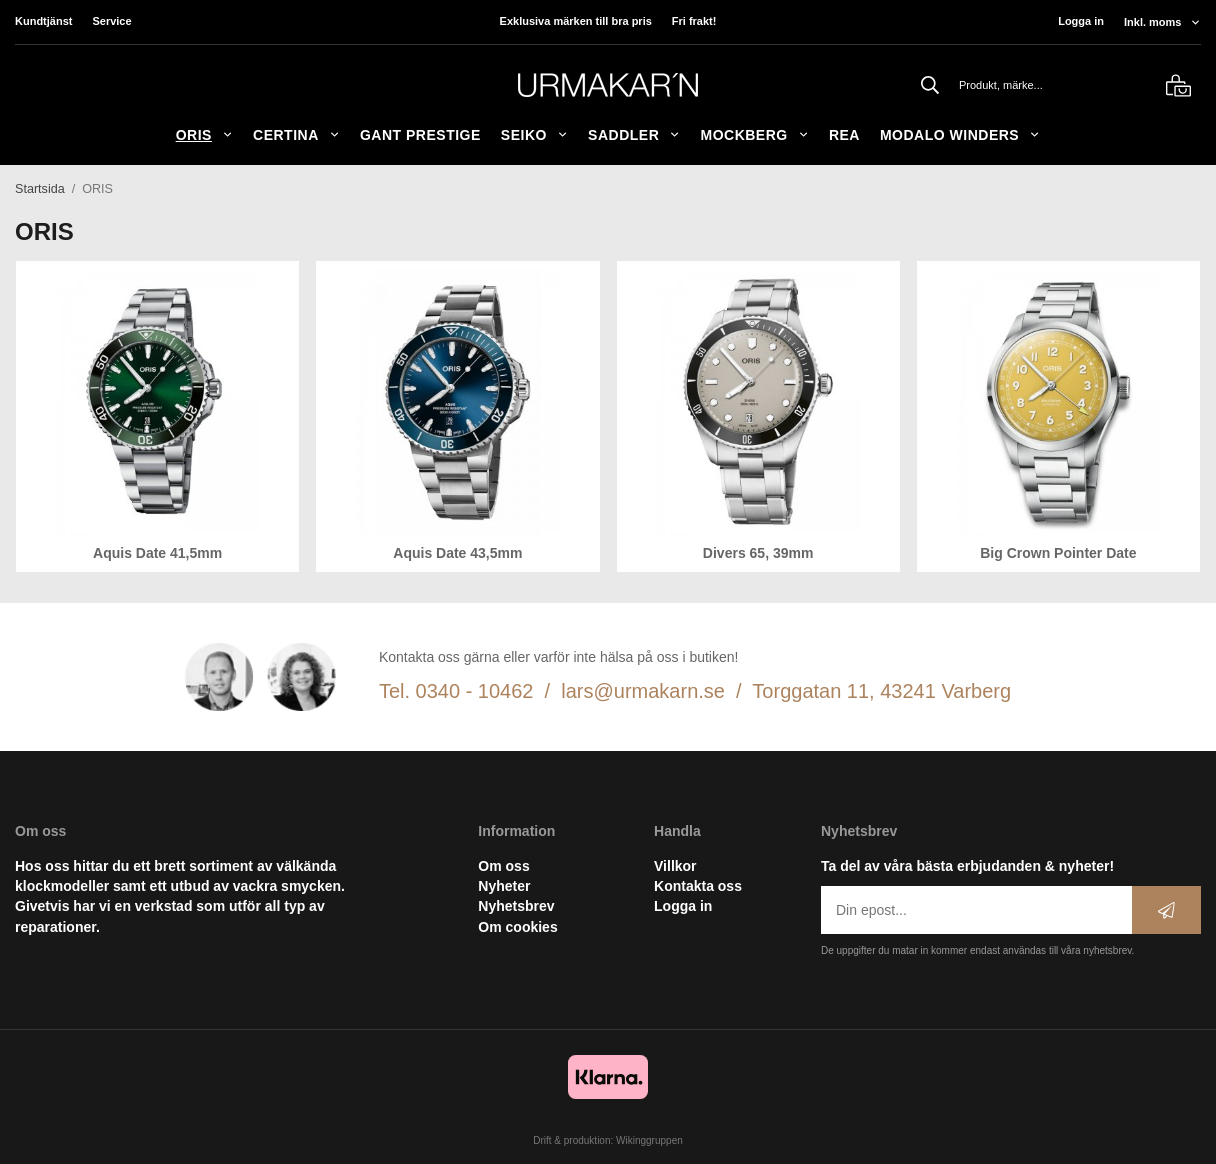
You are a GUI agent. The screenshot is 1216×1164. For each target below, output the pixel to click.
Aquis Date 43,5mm (457, 553)
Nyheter (504, 886)
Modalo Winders (960, 135)
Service (111, 21)
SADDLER (634, 135)
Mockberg (754, 135)
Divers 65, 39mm (758, 553)
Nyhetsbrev (516, 906)
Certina (296, 135)
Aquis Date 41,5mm (157, 553)
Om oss (503, 866)
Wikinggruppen (649, 1140)
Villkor (675, 866)
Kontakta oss (698, 886)
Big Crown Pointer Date (1058, 553)
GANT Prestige (420, 135)
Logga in (1081, 21)
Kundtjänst (43, 21)
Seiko (534, 135)
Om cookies (517, 927)
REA (844, 135)
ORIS (204, 135)
